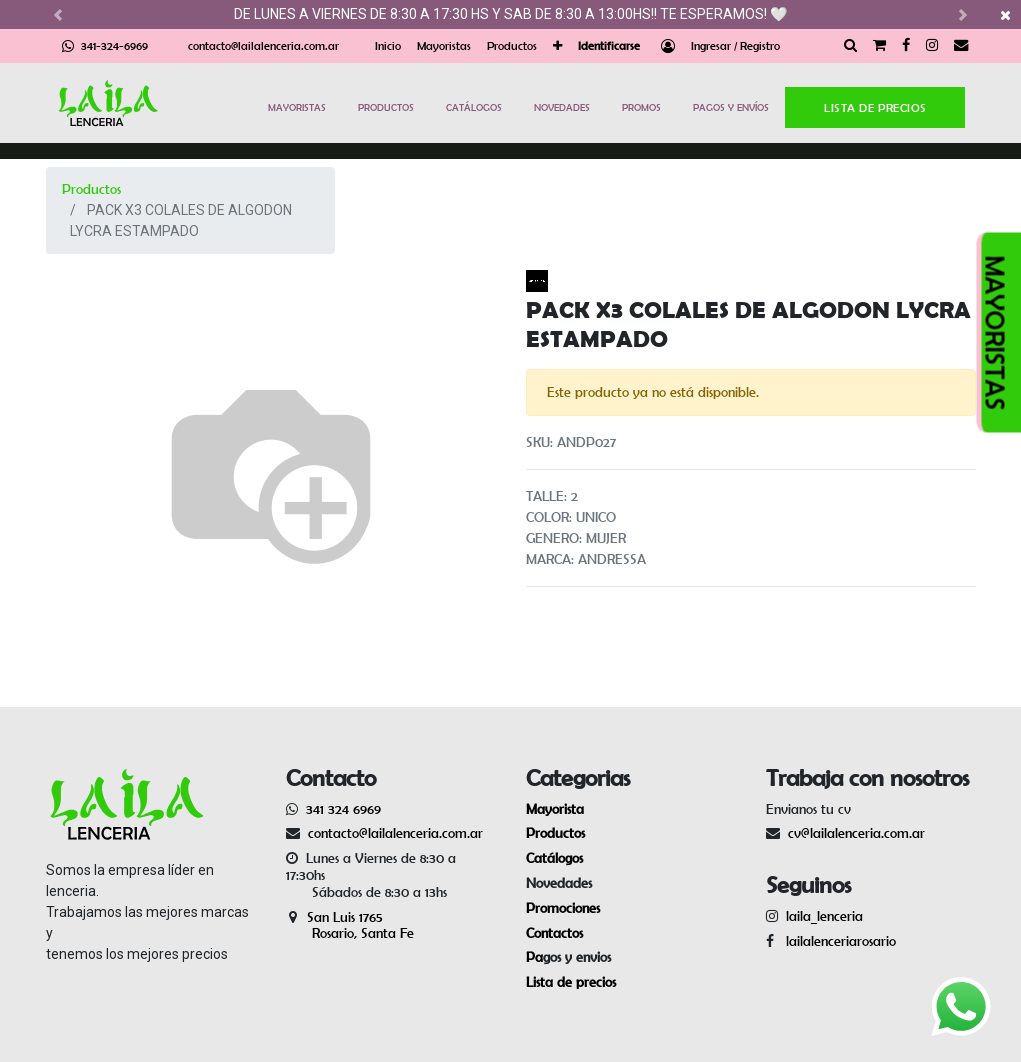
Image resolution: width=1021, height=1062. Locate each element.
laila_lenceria (824, 916)
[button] (557, 46)
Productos (91, 189)
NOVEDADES (562, 107)
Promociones (563, 908)
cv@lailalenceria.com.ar (856, 833)
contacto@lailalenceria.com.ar (263, 45)
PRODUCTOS (386, 107)
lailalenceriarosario (837, 941)
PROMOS (641, 107)
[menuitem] (388, 46)
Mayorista (555, 809)
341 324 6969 (343, 809)
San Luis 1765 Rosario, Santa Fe (350, 925)
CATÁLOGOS (474, 107)
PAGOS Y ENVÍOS (731, 107)
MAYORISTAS (297, 107)
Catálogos (554, 858)
